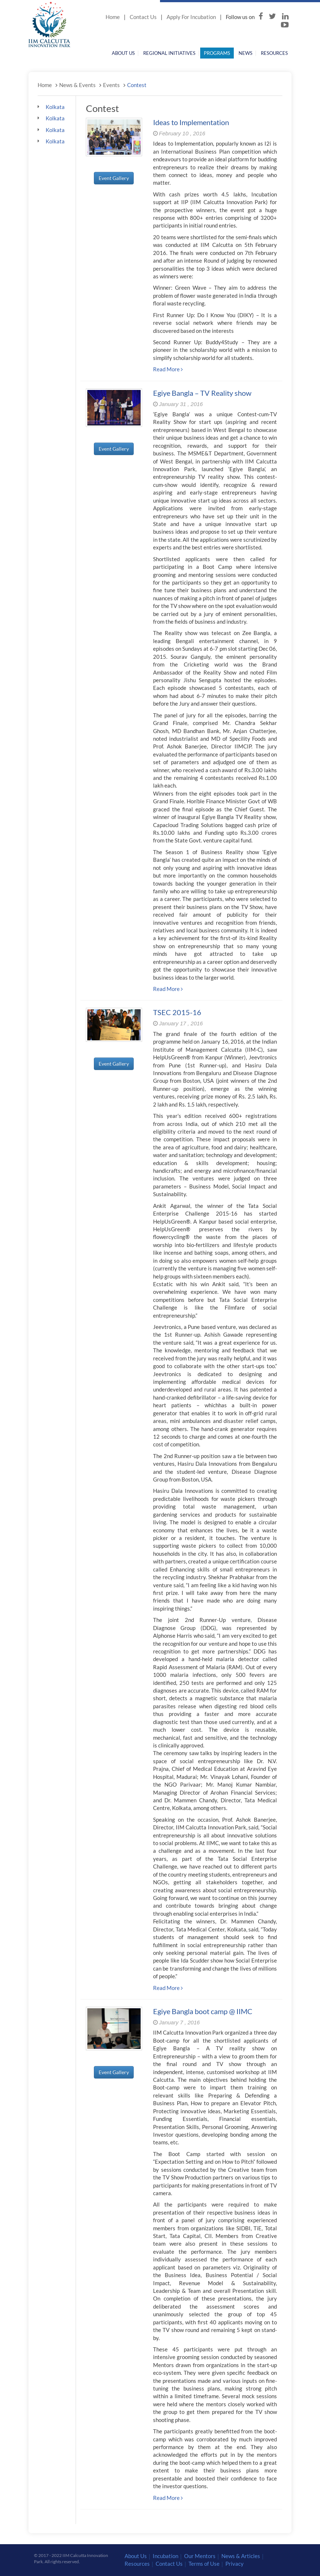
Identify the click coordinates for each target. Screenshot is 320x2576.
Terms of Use (204, 2563)
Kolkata (54, 107)
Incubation (165, 2556)
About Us (123, 53)
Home (113, 17)
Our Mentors (200, 2556)
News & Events (77, 85)
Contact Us (143, 17)
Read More (168, 369)
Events (111, 85)
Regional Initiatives (169, 53)
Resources (274, 53)
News (245, 53)
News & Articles (240, 2556)
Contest (136, 85)
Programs (217, 53)
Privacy (234, 2563)
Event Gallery (114, 178)
